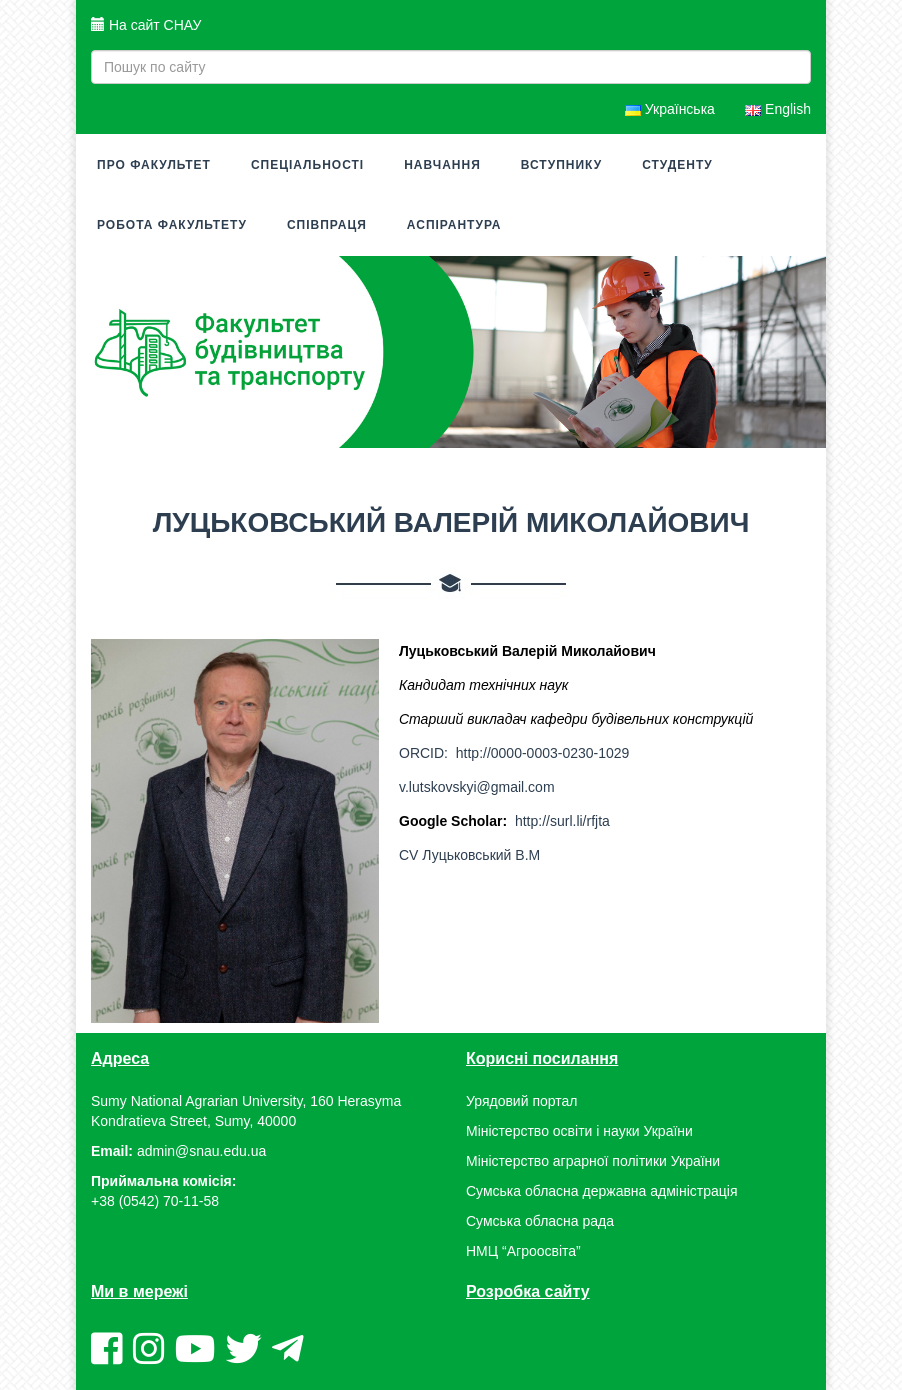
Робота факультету (172, 225)
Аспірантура (454, 225)
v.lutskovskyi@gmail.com (477, 787)
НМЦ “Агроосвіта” (523, 1251)
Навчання (442, 165)
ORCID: (425, 753)
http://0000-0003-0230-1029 (543, 753)
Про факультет (154, 165)
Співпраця (327, 225)
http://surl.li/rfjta (562, 821)
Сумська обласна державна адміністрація (601, 1191)
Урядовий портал (521, 1101)
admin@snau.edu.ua (201, 1151)
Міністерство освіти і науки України (579, 1131)
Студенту (677, 165)
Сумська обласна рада (540, 1221)
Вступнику (561, 165)
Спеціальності (307, 165)
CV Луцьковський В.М (469, 855)
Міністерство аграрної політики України (593, 1161)
